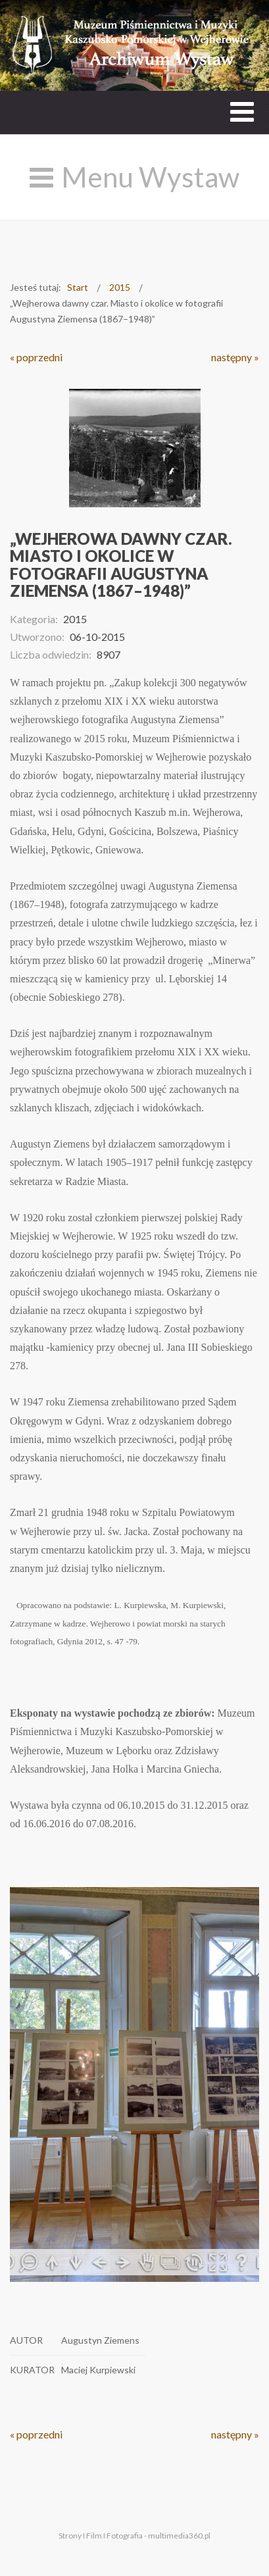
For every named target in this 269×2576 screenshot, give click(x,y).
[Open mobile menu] (242, 111)
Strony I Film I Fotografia (101, 2535)
